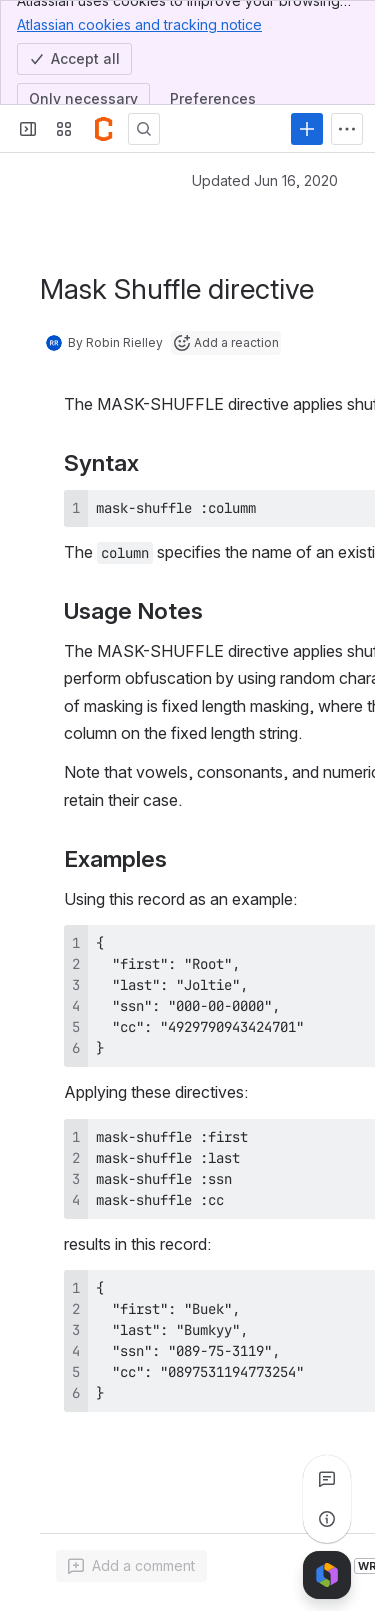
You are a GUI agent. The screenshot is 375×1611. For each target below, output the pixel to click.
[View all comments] (327, 1479)
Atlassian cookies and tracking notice (139, 24)
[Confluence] (104, 129)
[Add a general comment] (131, 1566)
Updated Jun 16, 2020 (265, 180)
